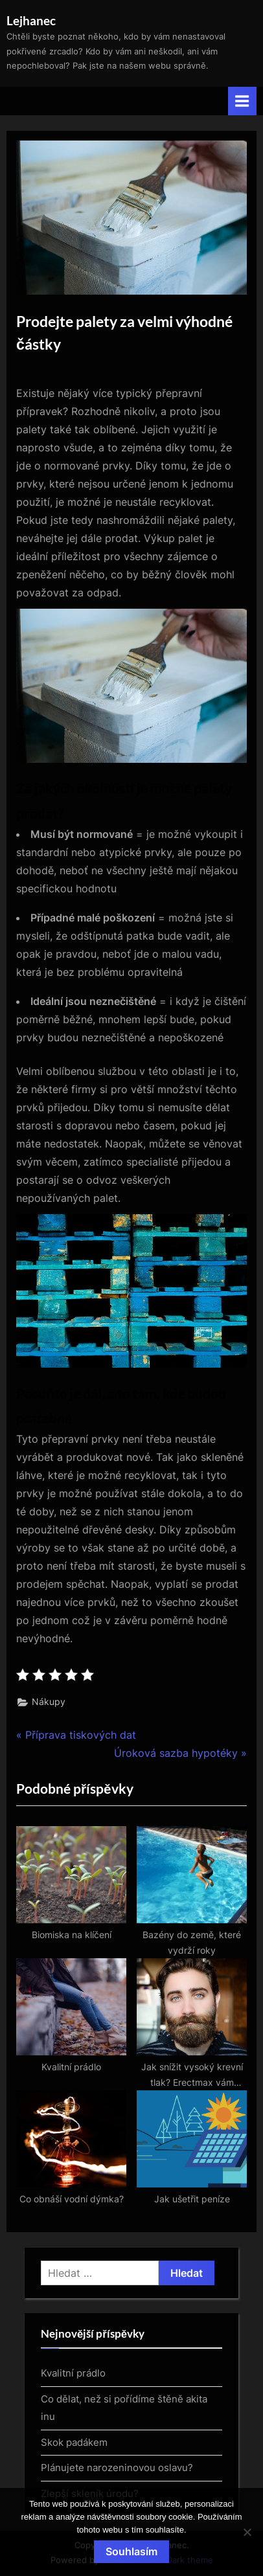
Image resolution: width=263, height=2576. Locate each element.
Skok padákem (74, 2442)
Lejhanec (31, 20)
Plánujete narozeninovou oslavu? (117, 2467)
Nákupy (48, 1702)
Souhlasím (131, 2551)
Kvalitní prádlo (73, 2373)
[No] (246, 2531)
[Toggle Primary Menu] (242, 101)
